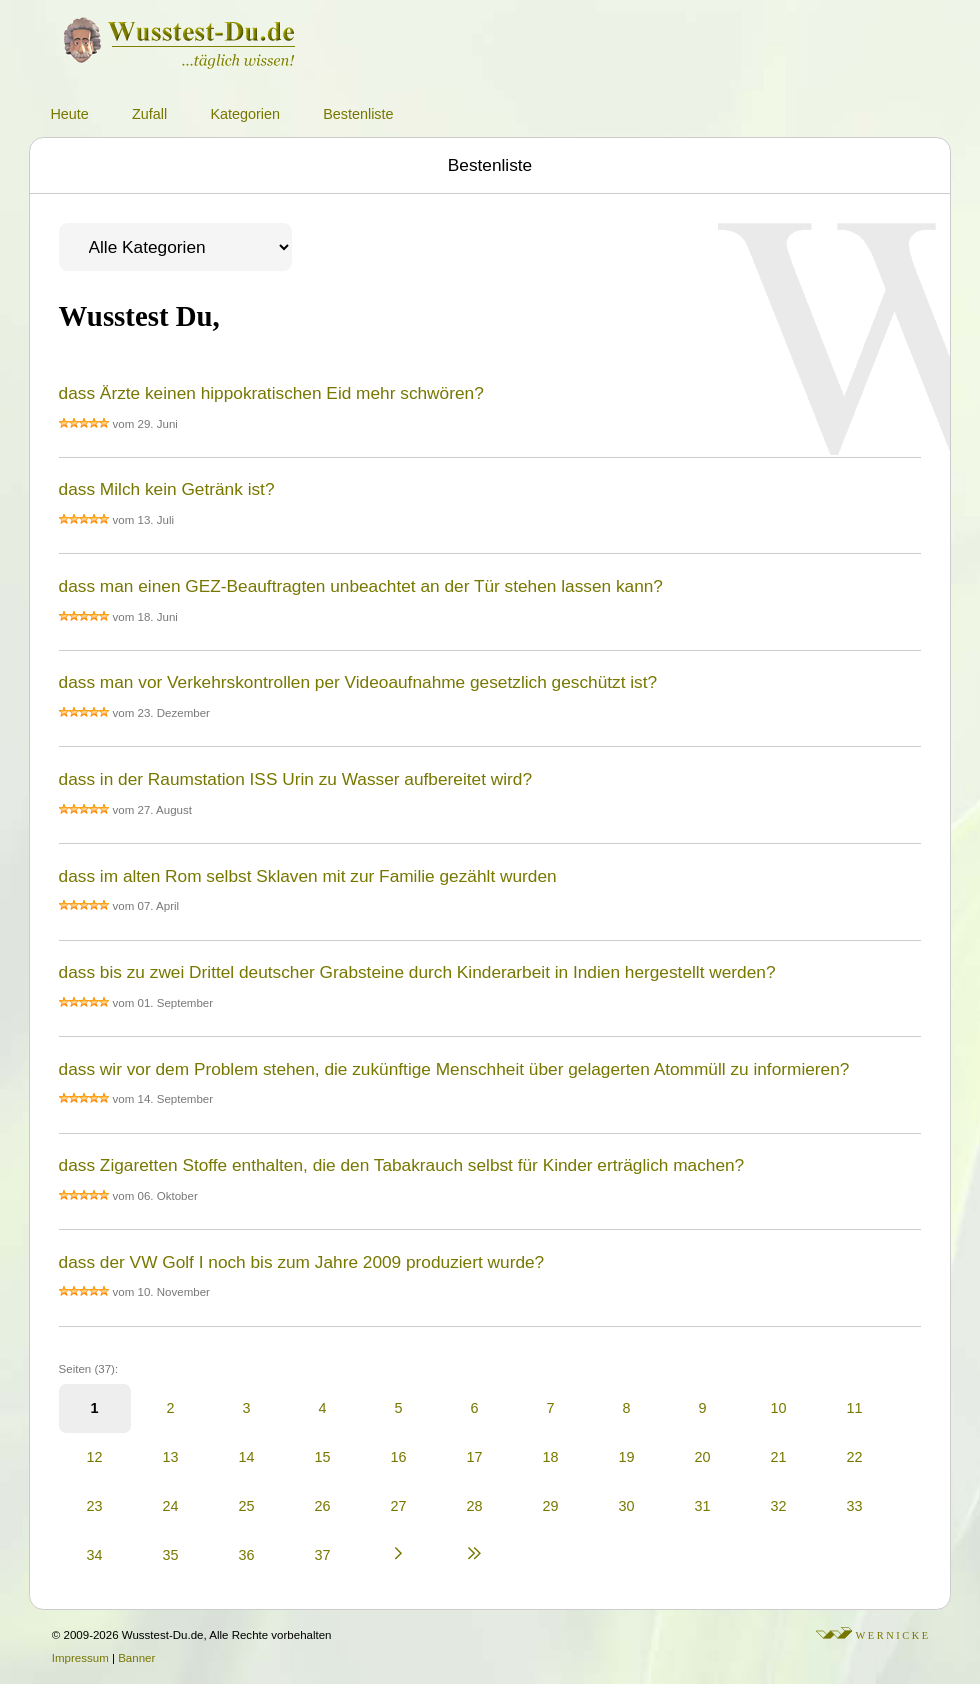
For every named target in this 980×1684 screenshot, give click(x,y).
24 (171, 1506)
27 (399, 1506)
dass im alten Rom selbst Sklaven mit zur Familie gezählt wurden (308, 876)
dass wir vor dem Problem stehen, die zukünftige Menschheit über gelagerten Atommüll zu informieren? (454, 1069)
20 (703, 1457)
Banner (136, 1658)
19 (627, 1457)
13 (171, 1457)
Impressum (80, 1658)
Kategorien (245, 114)
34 (95, 1555)
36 (247, 1555)
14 (247, 1457)
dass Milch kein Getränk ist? (167, 489)
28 (475, 1506)
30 (627, 1506)
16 (399, 1457)
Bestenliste (358, 114)
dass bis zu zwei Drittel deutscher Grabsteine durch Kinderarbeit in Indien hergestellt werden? (417, 972)
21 (779, 1457)
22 (855, 1457)
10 (779, 1408)
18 (551, 1457)
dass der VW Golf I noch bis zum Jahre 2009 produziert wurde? (302, 1262)
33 (855, 1506)
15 (323, 1457)
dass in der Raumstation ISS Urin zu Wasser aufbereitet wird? (295, 779)
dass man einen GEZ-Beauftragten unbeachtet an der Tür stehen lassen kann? (361, 586)
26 (323, 1506)
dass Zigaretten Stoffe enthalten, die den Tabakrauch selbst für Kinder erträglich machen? (402, 1165)
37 (323, 1555)
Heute (69, 114)
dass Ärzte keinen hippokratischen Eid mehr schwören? (271, 393)
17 (475, 1457)
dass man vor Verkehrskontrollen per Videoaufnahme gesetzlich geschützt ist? (358, 682)
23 (95, 1506)
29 (551, 1506)
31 (703, 1506)
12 (95, 1457)
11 (855, 1408)
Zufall (149, 114)
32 (779, 1506)
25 (247, 1506)
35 (171, 1555)
